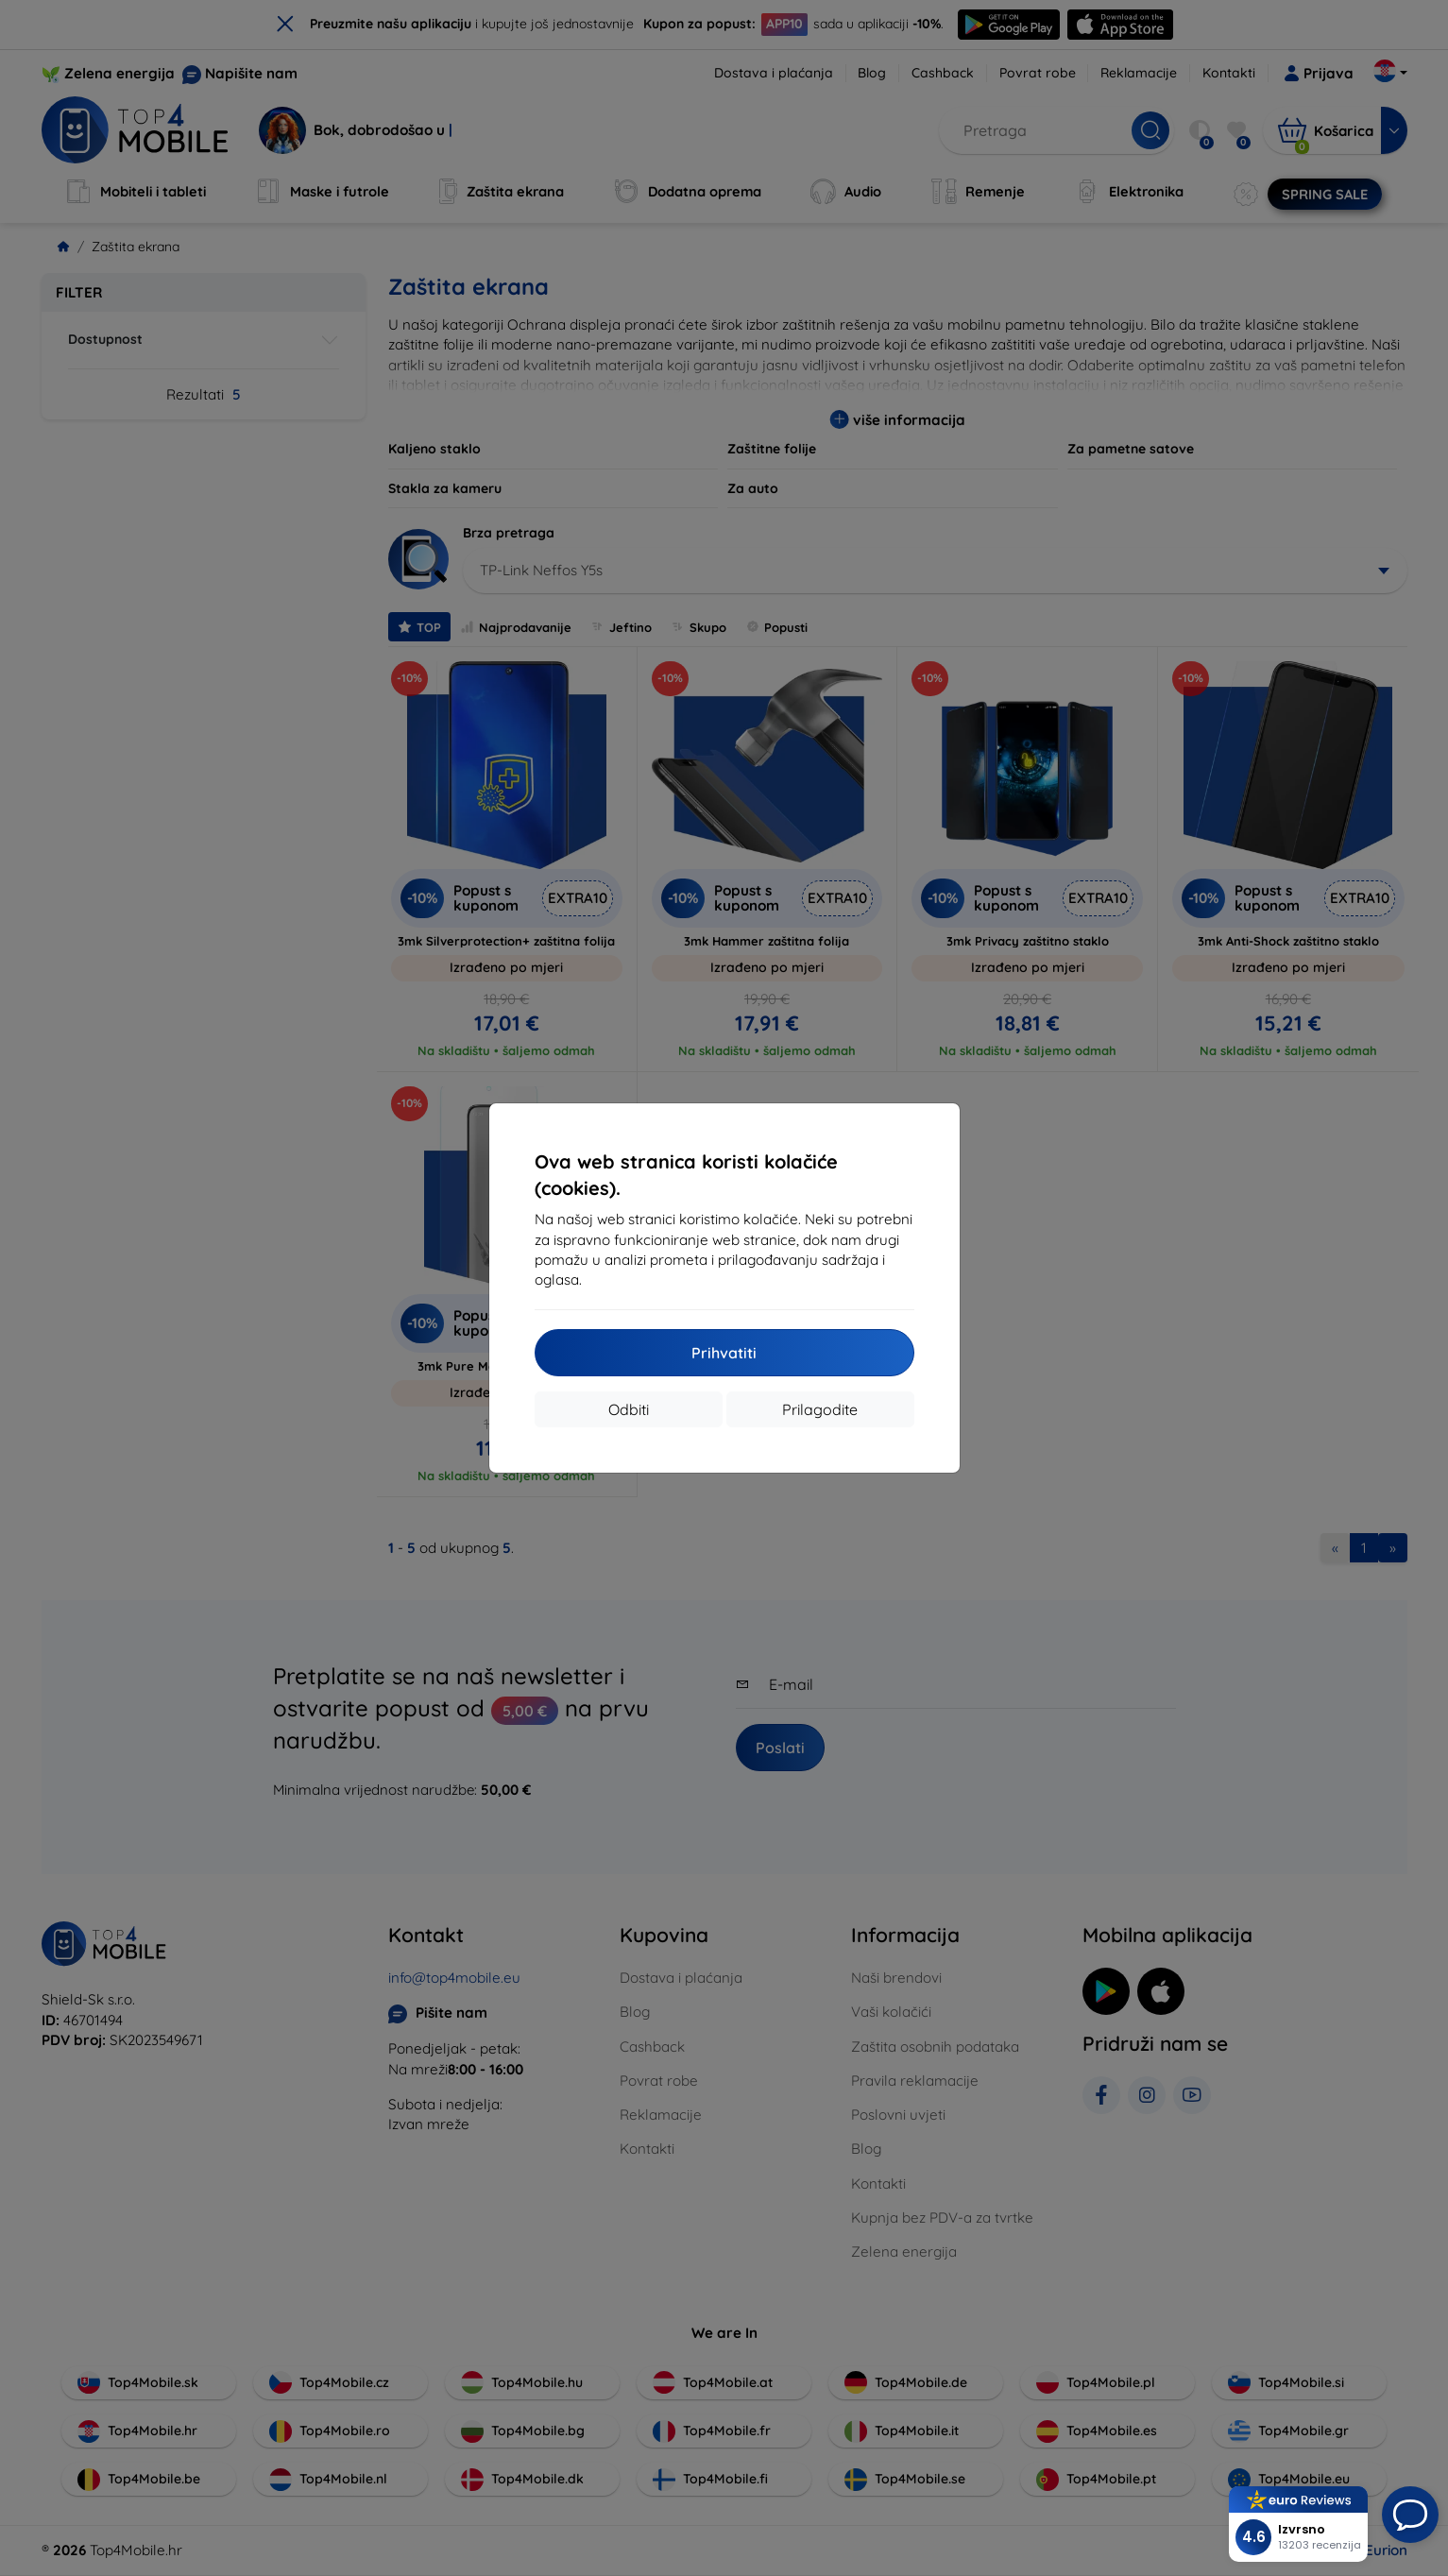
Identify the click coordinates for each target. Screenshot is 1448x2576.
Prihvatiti (724, 1352)
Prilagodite (820, 1409)
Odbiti (628, 1409)
